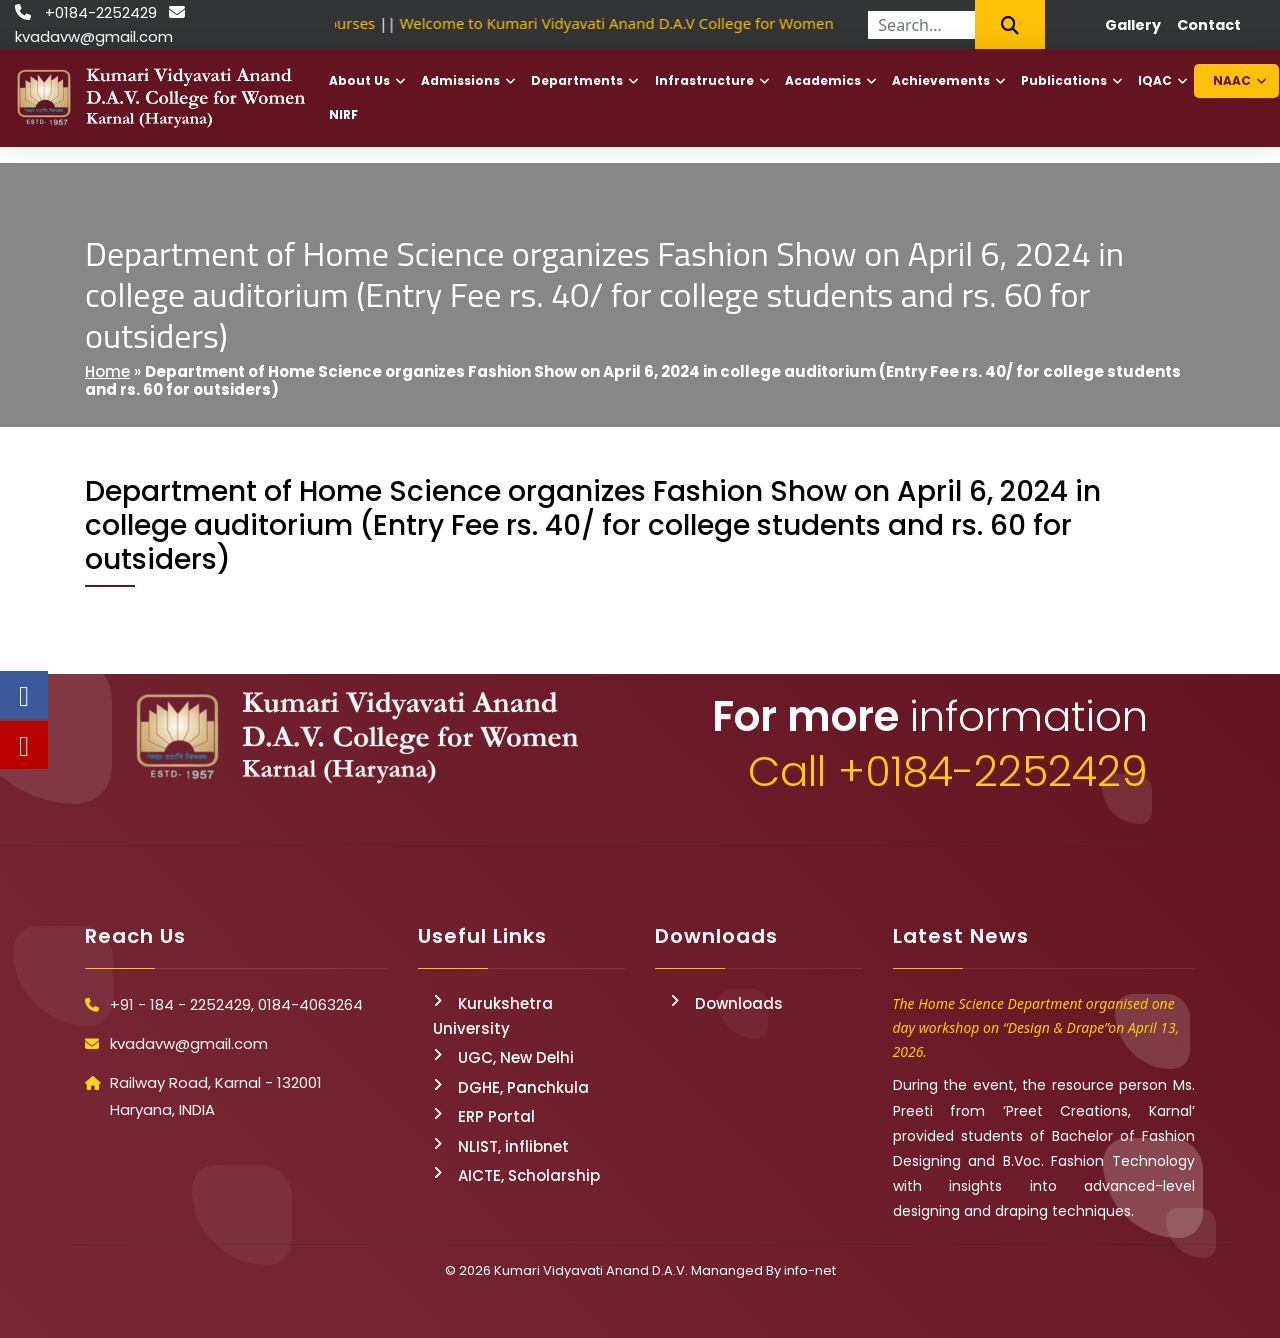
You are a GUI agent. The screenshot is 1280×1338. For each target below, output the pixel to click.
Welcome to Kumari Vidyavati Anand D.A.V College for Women (622, 23)
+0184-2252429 (101, 12)
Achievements (941, 80)
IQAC (1155, 80)
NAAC (1232, 80)
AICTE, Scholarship (529, 1175)
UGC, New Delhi (516, 1057)
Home (107, 371)
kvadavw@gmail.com (94, 36)
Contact (1209, 25)
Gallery (1133, 25)
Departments (577, 80)
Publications (1064, 80)
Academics (823, 80)
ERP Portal (496, 1116)
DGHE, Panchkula (523, 1087)
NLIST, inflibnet (513, 1146)
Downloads (739, 1003)
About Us (359, 80)
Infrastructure (704, 80)
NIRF (343, 114)
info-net (810, 1270)
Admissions (460, 80)
